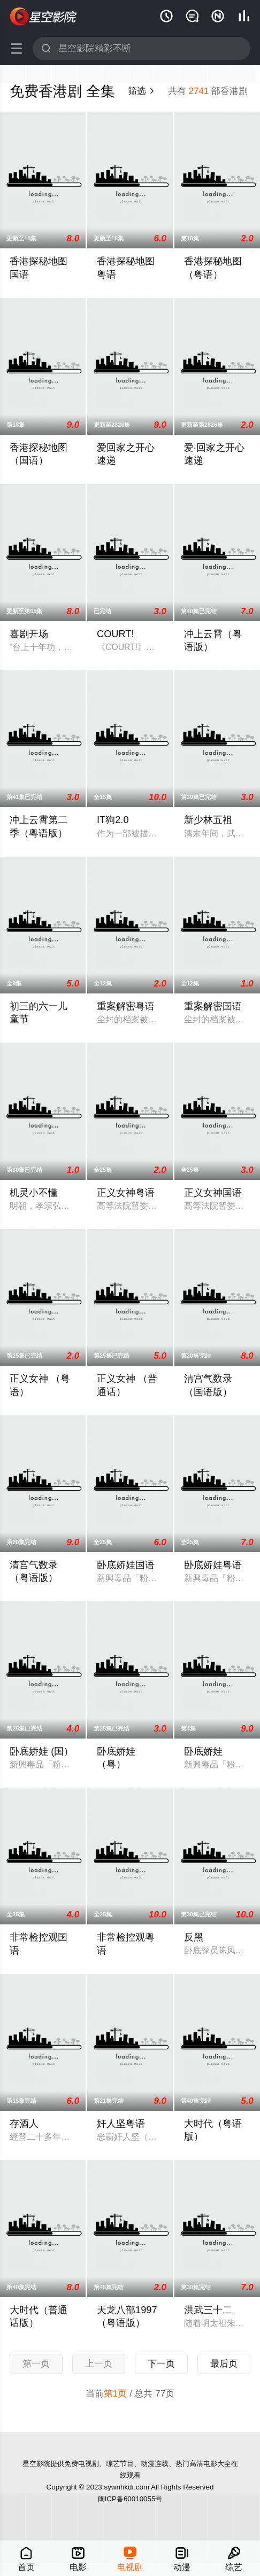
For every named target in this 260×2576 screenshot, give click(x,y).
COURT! (115, 634)
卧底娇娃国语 (126, 1565)
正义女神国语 (213, 1192)
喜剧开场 (29, 634)
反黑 (193, 1937)
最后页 (224, 2364)
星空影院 (43, 16)
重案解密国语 (213, 1006)
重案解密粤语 (126, 1006)
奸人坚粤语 (121, 2123)
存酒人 (24, 2123)
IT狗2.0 (113, 820)
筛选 (141, 91)
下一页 (161, 2364)
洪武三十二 (208, 2310)
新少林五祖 (208, 820)
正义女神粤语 (126, 1192)
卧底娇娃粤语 (213, 1565)
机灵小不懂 (34, 1192)
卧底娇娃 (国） (41, 1751)
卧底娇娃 (203, 1751)
